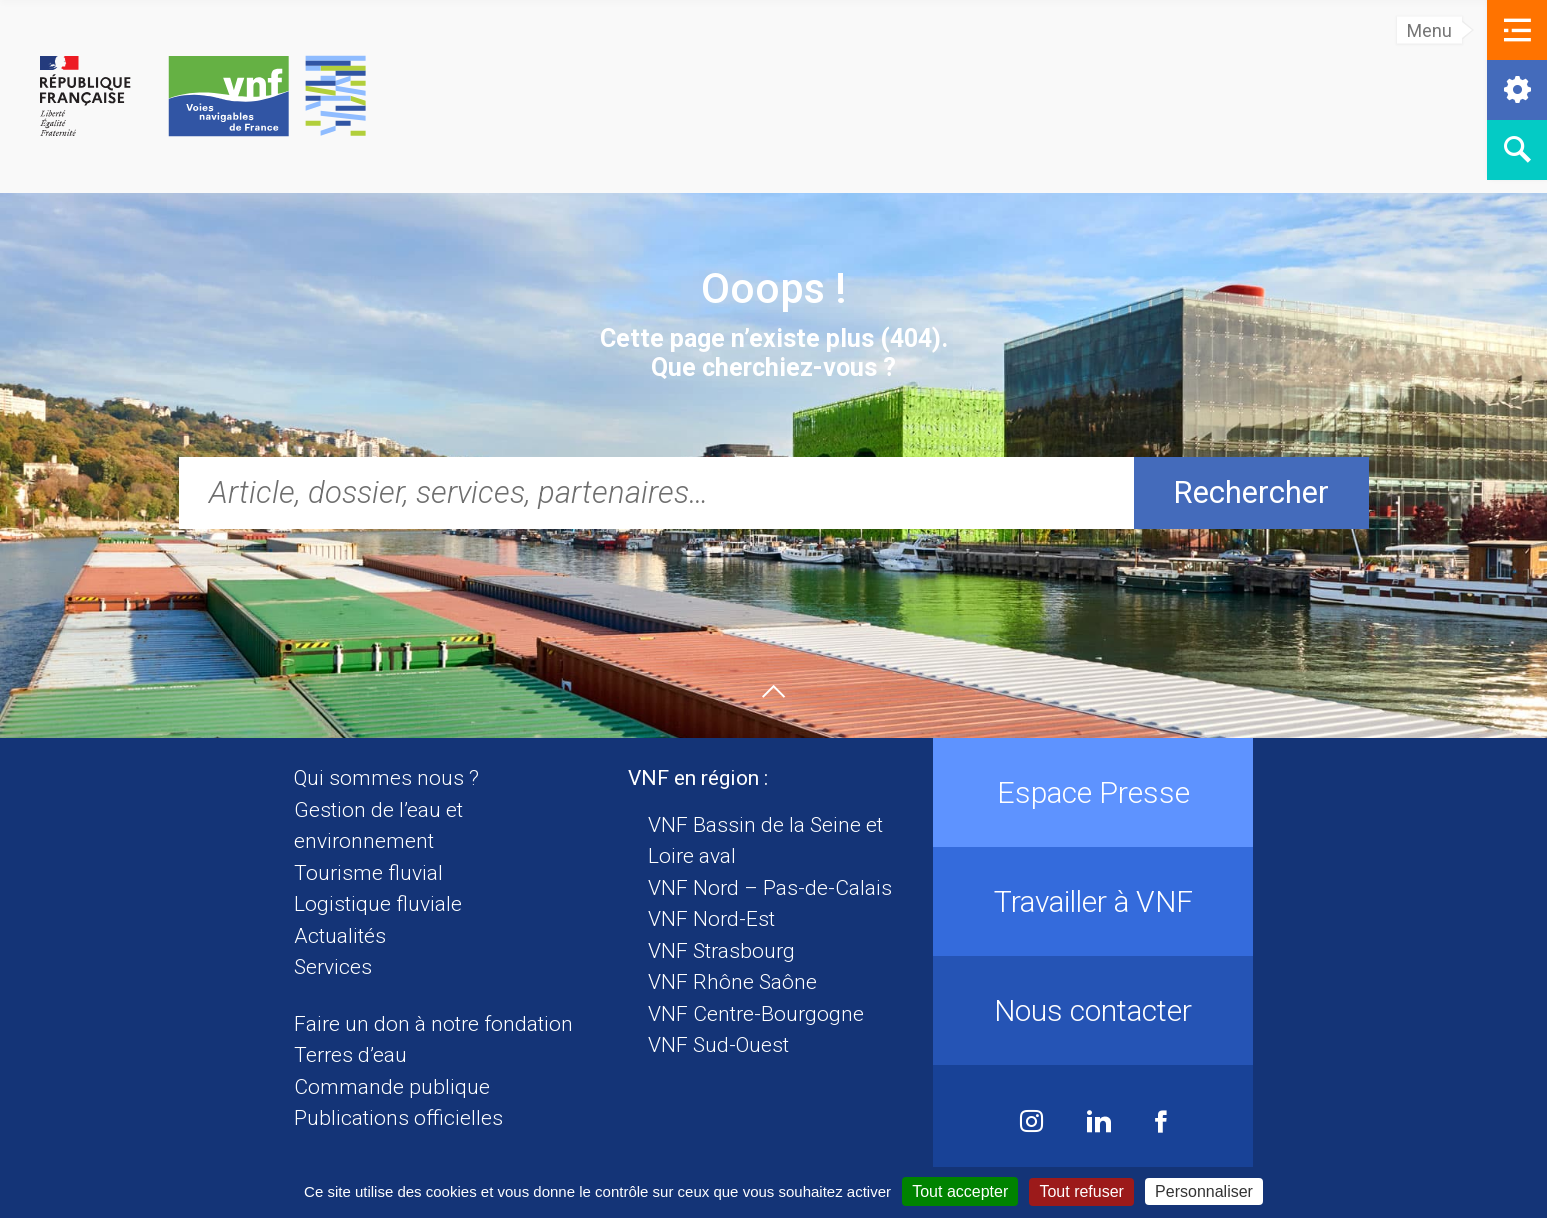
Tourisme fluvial (368, 873)
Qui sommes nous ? (386, 778)
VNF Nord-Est (711, 919)
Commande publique (392, 1087)
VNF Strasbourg (721, 951)
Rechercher (1251, 492)
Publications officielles (398, 1118)
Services (333, 967)
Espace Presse (1093, 792)
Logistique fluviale (378, 904)
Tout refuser (1081, 1191)
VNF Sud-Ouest (718, 1045)
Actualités (340, 936)
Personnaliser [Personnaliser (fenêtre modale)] (1204, 1191)
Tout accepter (960, 1191)
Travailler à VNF (1093, 901)
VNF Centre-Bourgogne (756, 1014)
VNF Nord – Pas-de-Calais (770, 888)
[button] (1517, 30)
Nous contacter (1093, 1010)
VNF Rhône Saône (732, 982)
